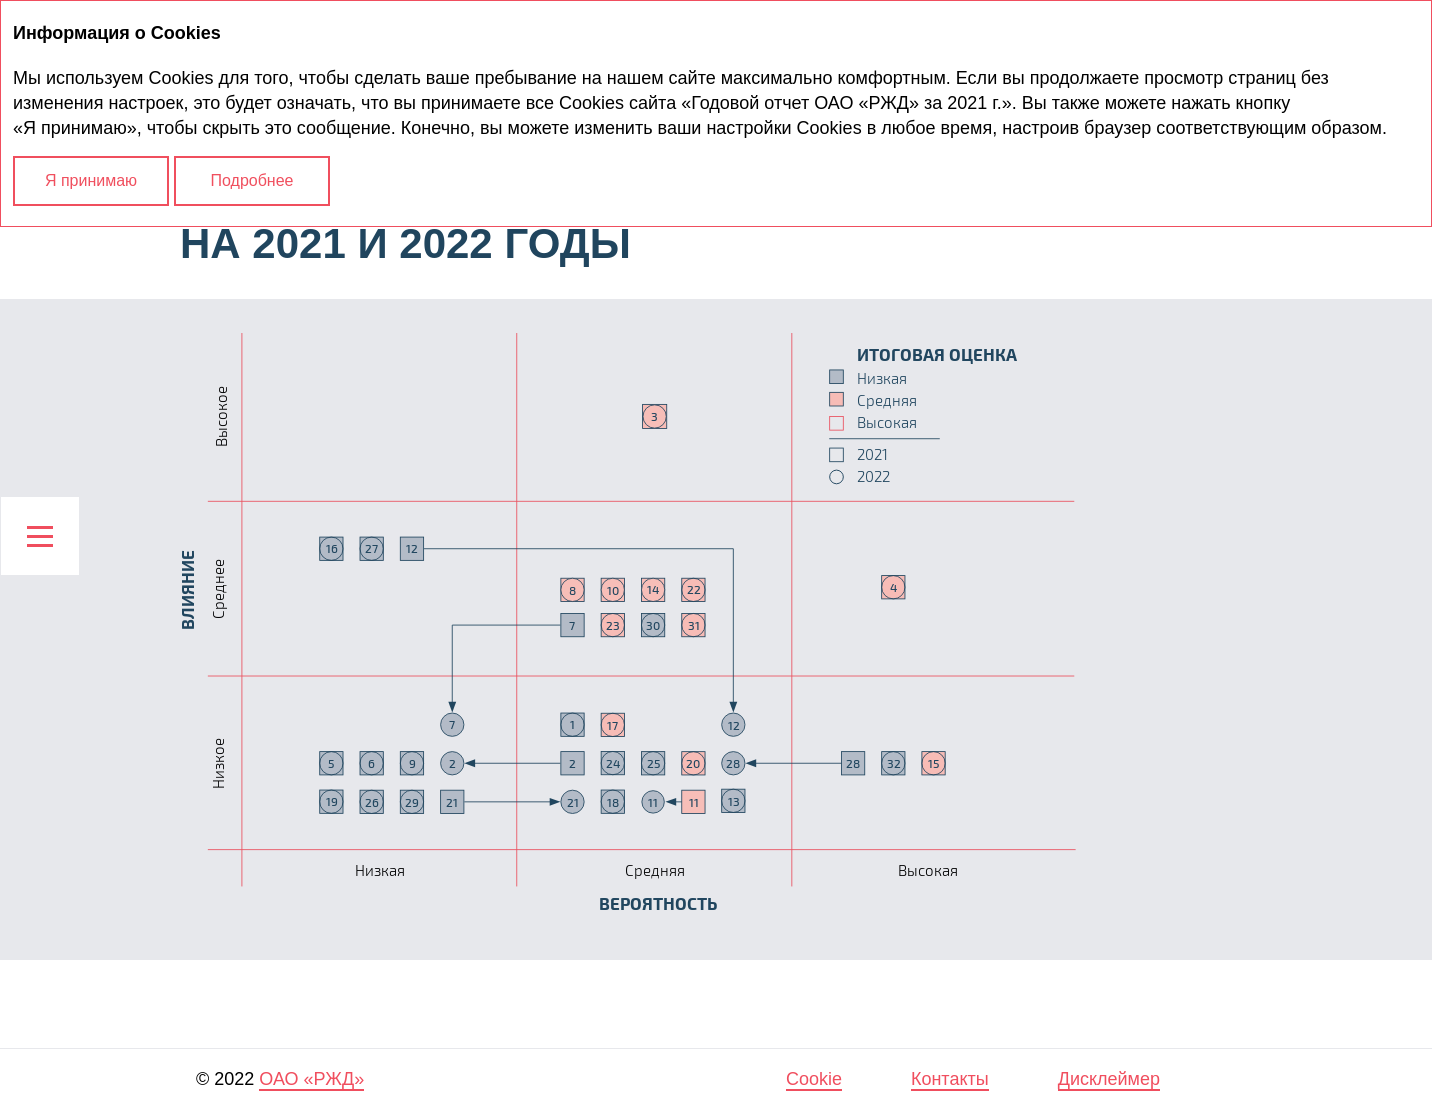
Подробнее (252, 180)
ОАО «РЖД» (311, 1079)
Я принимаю (91, 180)
